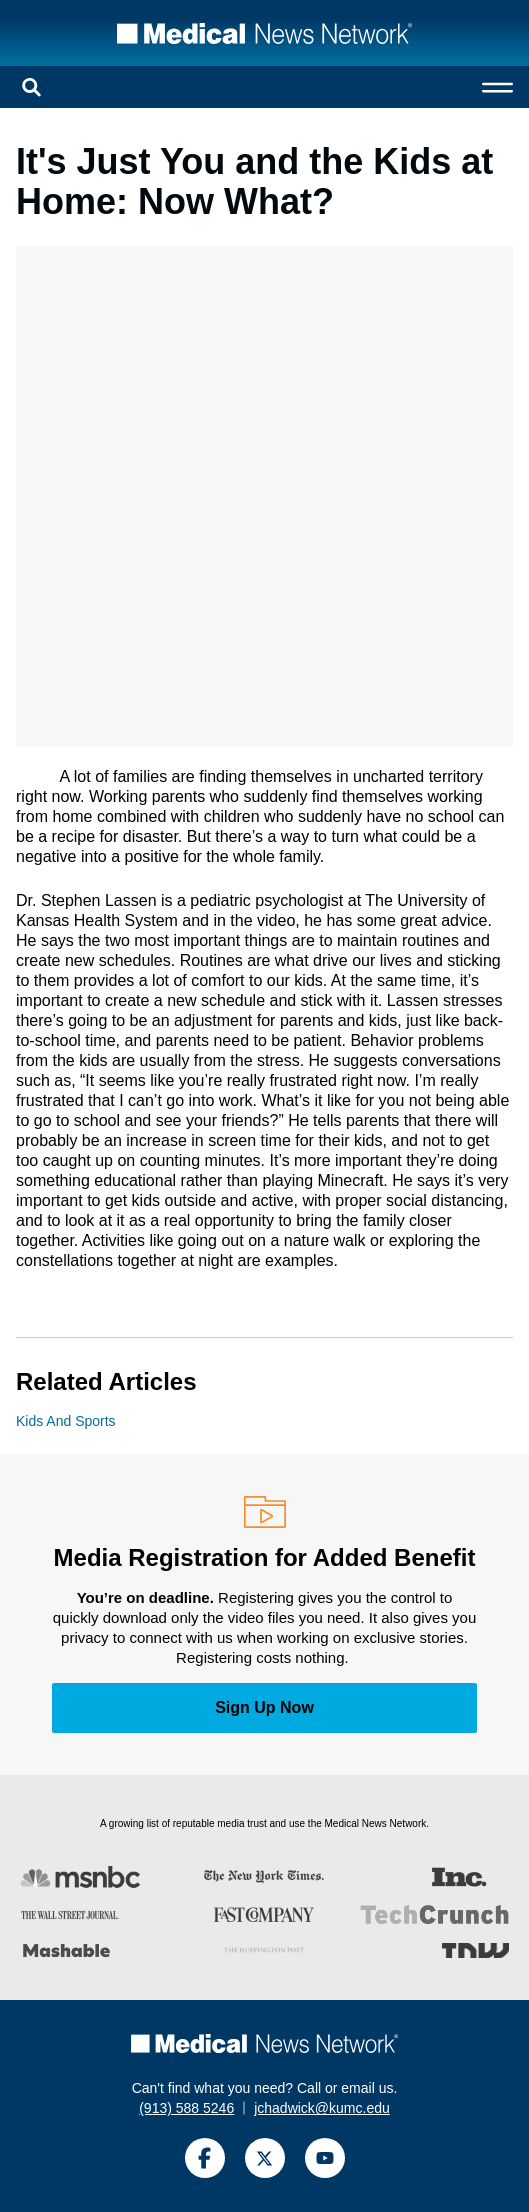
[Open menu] (497, 87)
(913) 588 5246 (186, 2108)
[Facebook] (205, 2158)
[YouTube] (325, 2158)
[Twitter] (265, 2158)
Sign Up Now (264, 1707)
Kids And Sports (66, 1421)
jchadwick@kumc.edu (322, 2108)
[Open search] (31, 87)
